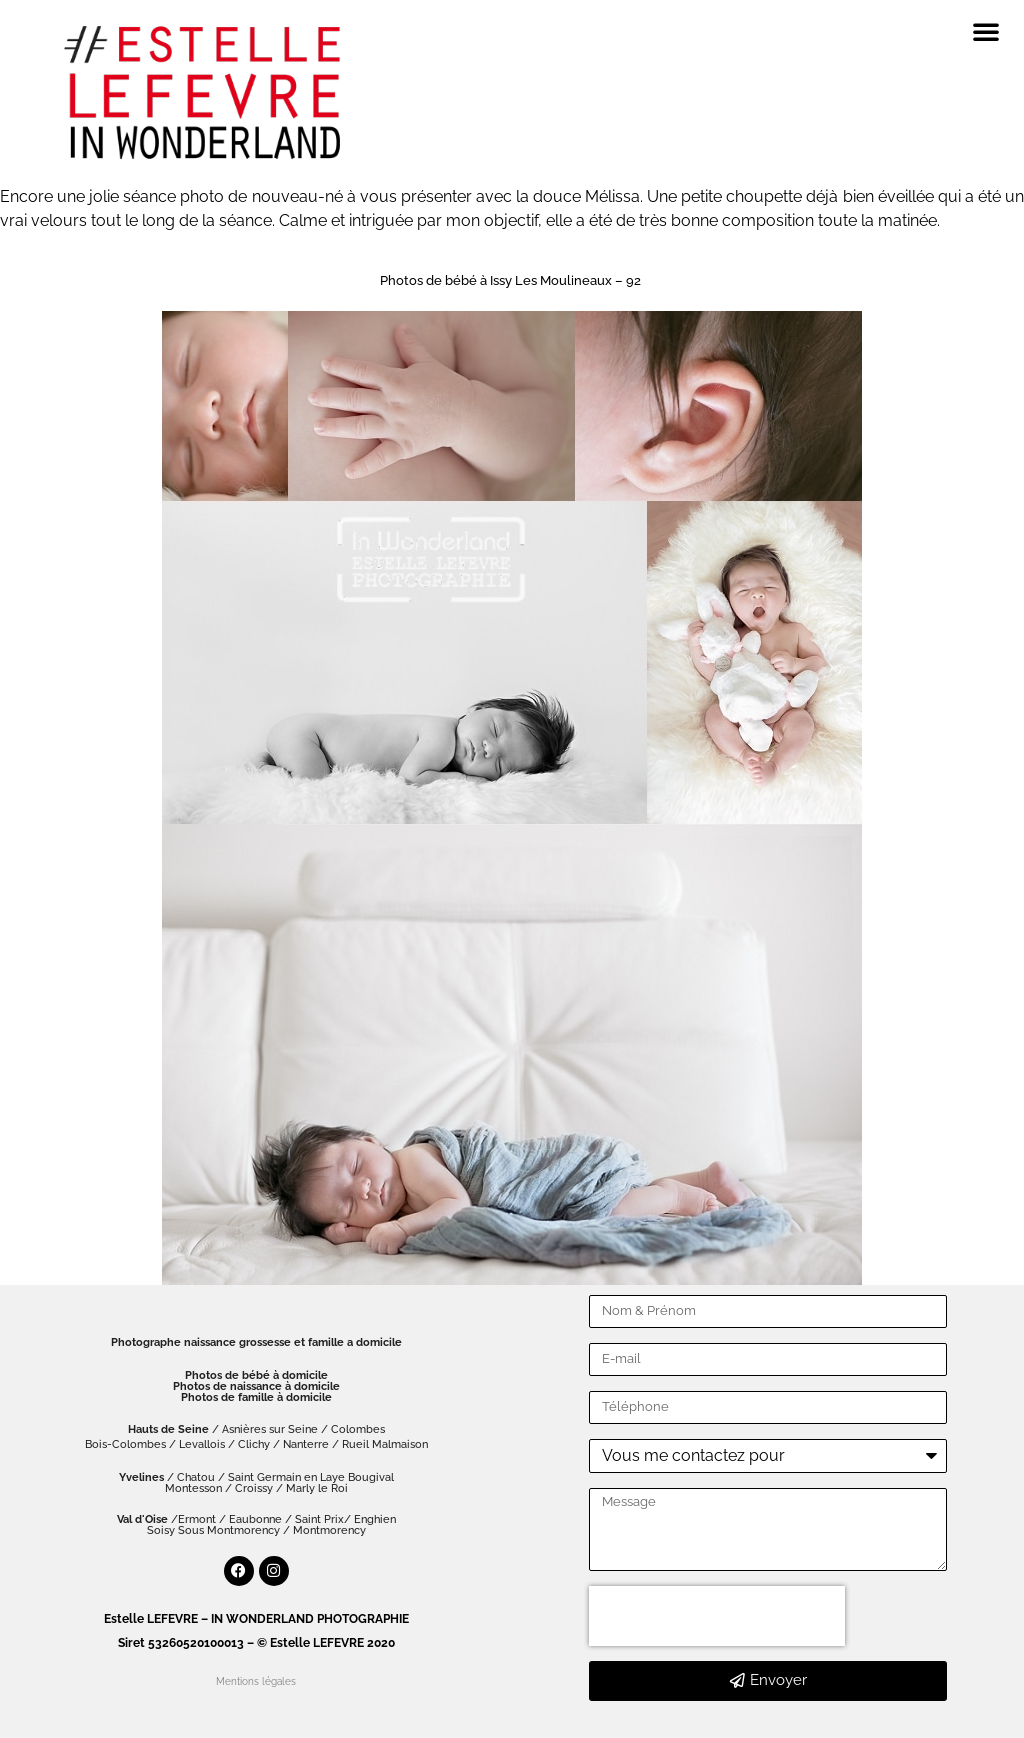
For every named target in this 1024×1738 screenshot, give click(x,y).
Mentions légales (256, 1681)
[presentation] (717, 1616)
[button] (986, 31)
